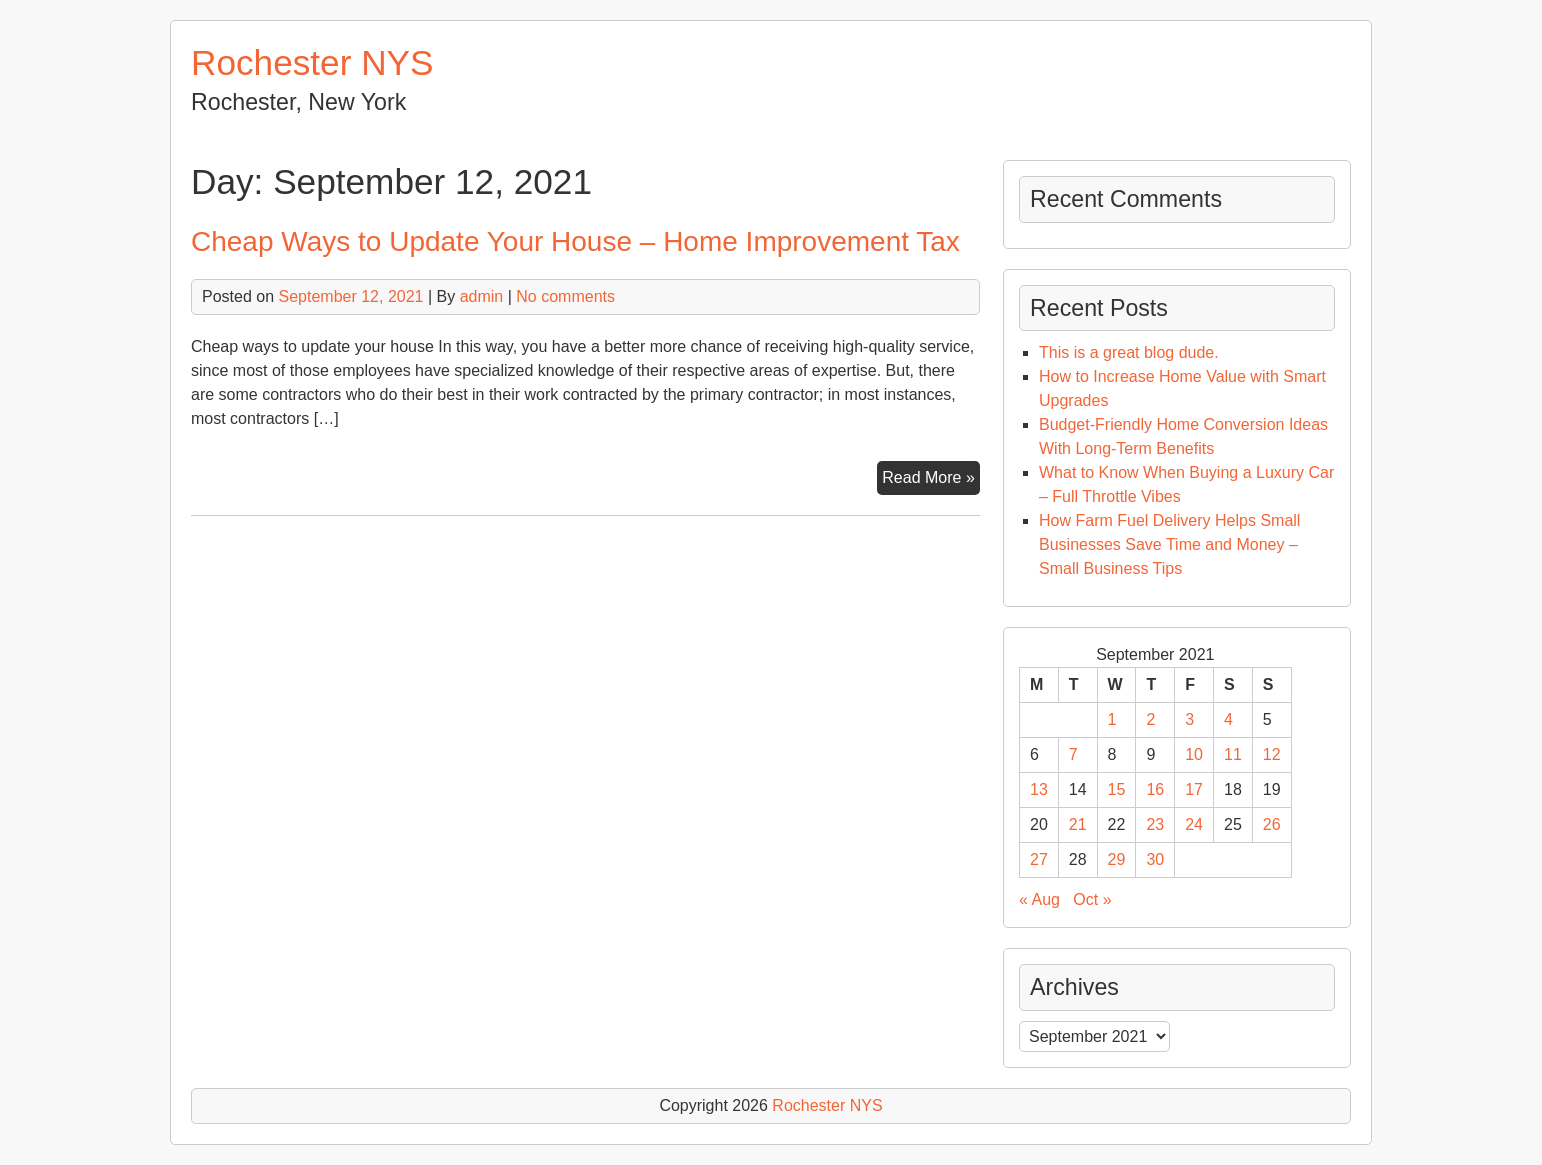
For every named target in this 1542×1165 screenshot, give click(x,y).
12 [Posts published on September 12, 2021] (1272, 754)
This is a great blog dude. (1129, 352)
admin (482, 296)
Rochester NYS (312, 62)
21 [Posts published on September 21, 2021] (1078, 824)
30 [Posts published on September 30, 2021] (1155, 859)
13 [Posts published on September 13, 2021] (1039, 789)
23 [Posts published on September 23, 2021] (1155, 824)
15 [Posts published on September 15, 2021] (1117, 789)
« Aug (1039, 899)
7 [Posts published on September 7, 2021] (1073, 754)
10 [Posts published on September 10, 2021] (1194, 754)
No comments (565, 296)
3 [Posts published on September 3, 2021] (1189, 719)
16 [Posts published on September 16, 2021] (1155, 789)
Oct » (1092, 899)
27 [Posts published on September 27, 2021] (1039, 859)
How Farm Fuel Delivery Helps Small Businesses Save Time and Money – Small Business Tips (1169, 544)
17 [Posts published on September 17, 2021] (1194, 789)
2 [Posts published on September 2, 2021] (1150, 719)
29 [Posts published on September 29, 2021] (1117, 859)
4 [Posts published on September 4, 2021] (1228, 719)
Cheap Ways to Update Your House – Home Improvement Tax (575, 241)
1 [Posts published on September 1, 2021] (1112, 719)
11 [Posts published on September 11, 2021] (1233, 754)
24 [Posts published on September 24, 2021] (1194, 824)
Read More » (931, 480)
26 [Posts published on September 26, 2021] (1272, 824)
